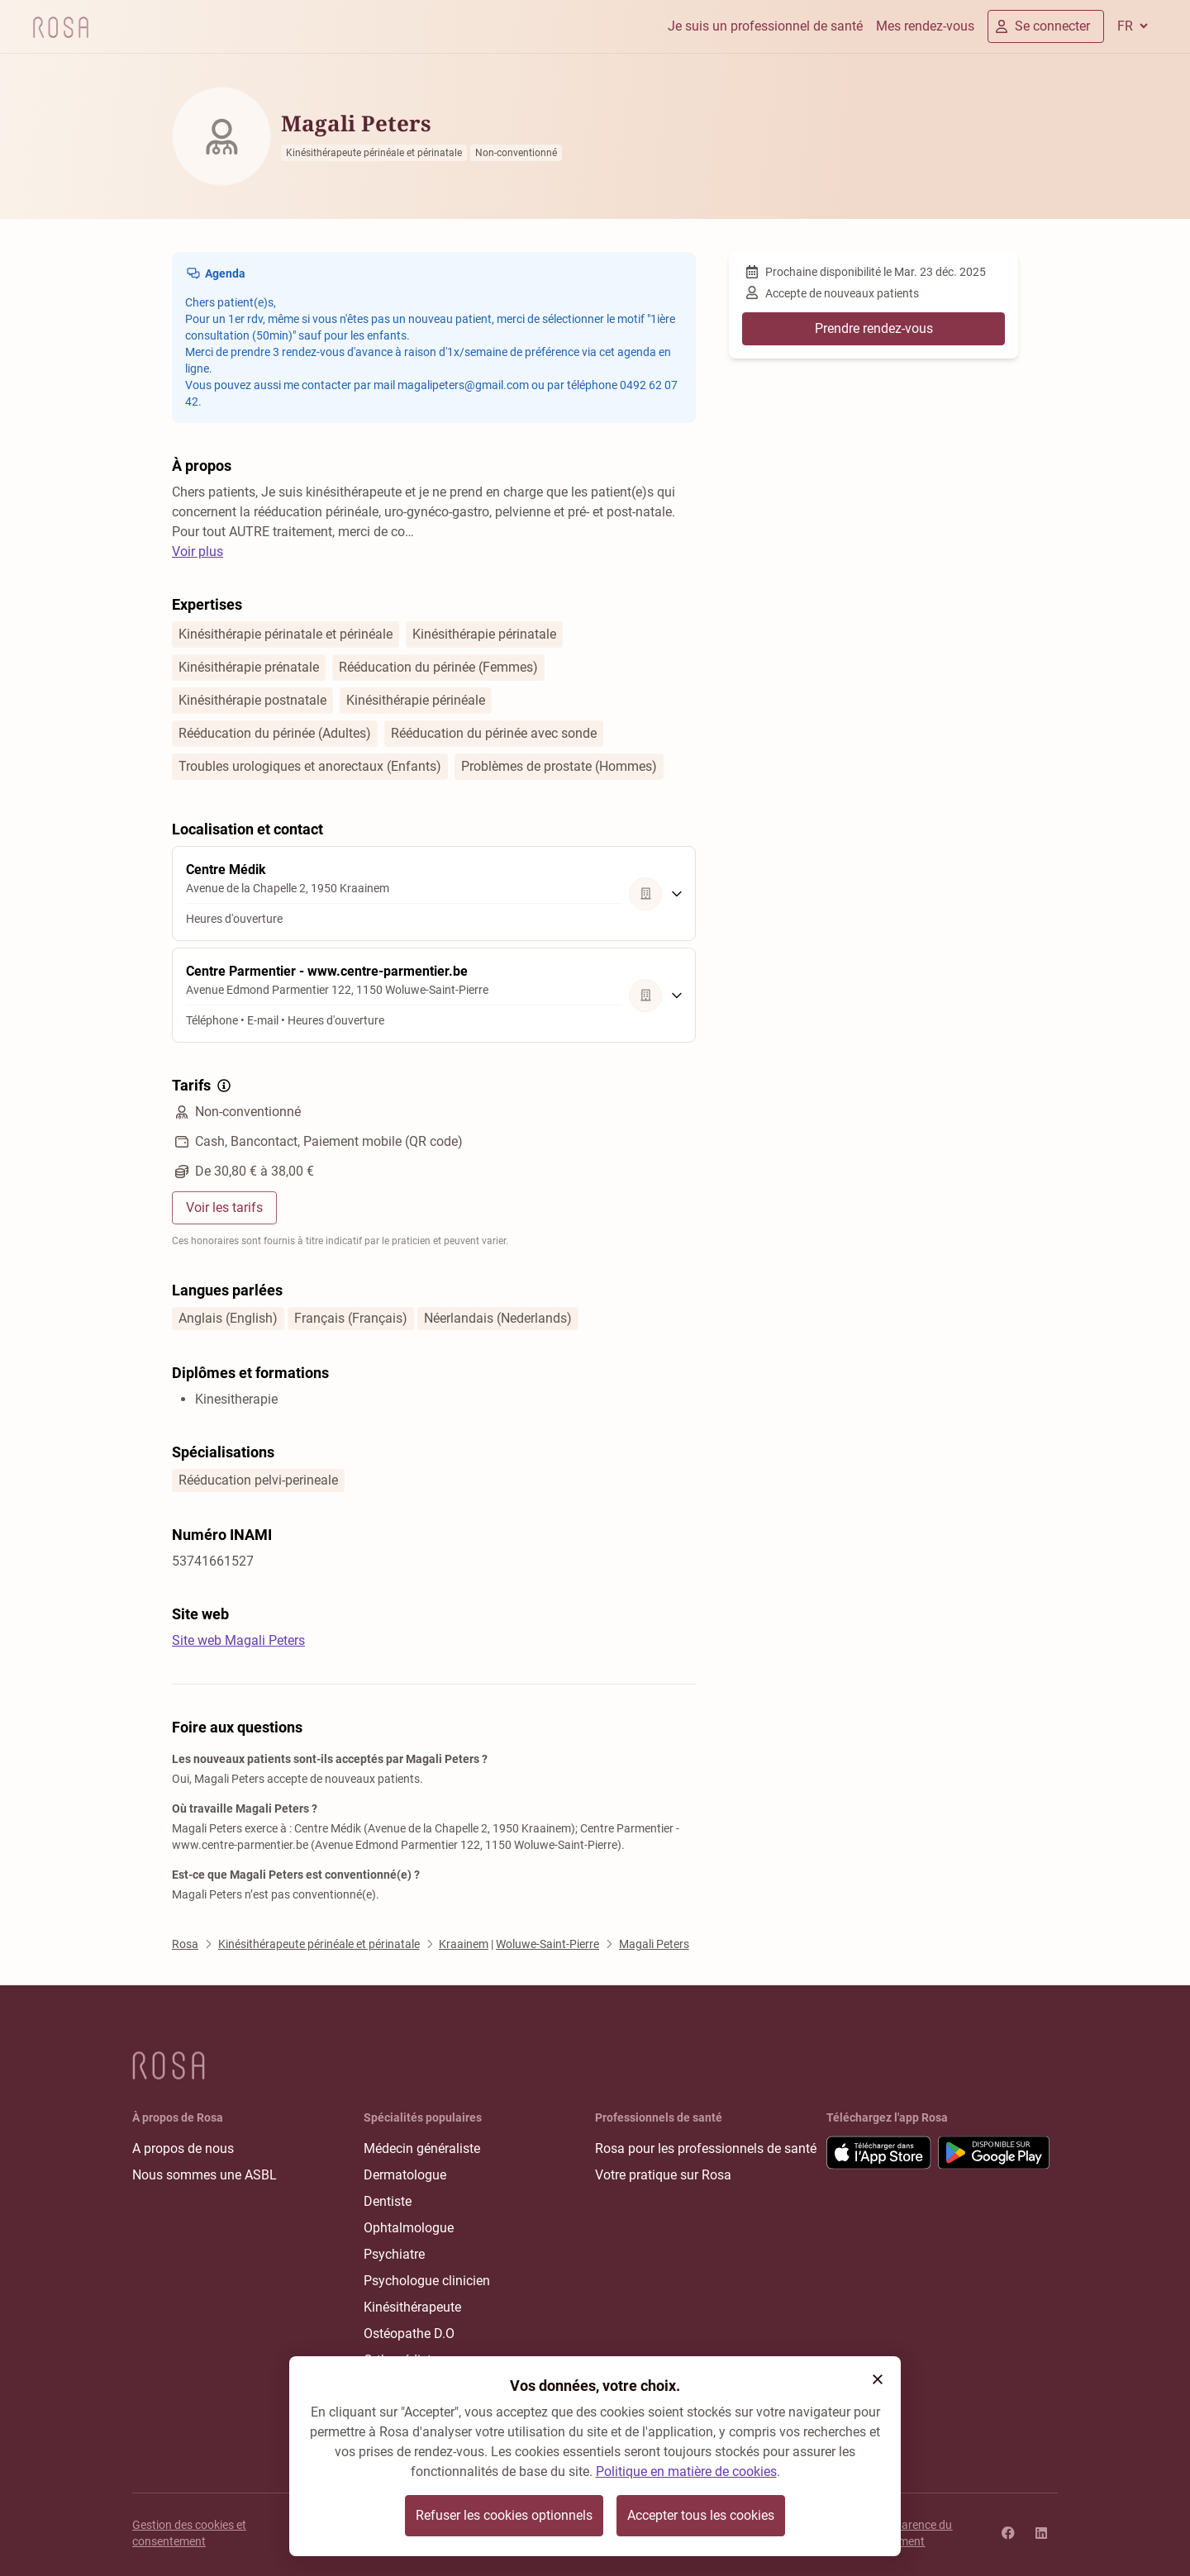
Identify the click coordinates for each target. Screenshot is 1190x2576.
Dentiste (388, 2201)
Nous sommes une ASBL (204, 2175)
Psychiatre (394, 2254)
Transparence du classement (909, 2533)
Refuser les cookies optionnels (504, 2515)
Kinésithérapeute (412, 2307)
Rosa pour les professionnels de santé (705, 2148)
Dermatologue (405, 2175)
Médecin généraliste (422, 2148)
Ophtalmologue (409, 2228)
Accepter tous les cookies (700, 2515)
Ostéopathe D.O (409, 2333)
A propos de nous (183, 2148)
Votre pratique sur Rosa (663, 2175)
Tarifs (203, 1086)
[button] (878, 2379)
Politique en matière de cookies (686, 2471)
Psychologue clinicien (427, 2280)
